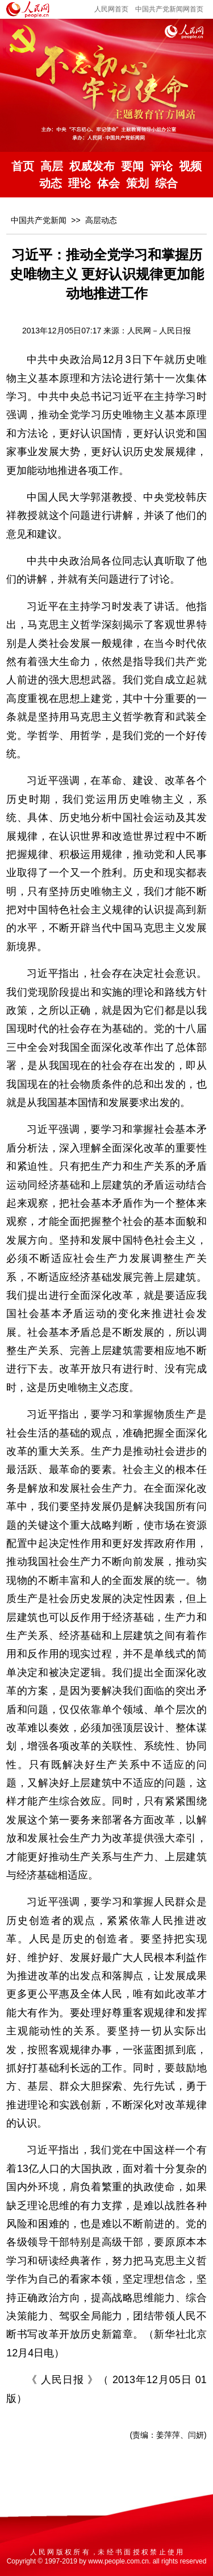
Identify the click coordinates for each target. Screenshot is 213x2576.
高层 (51, 166)
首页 (22, 166)
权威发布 (92, 166)
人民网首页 (111, 9)
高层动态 (101, 220)
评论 (161, 166)
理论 (79, 183)
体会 (108, 183)
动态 (50, 183)
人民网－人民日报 (159, 330)
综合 (166, 183)
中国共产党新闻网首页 (169, 9)
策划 (137, 183)
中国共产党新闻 (38, 220)
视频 (190, 166)
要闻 (132, 166)
